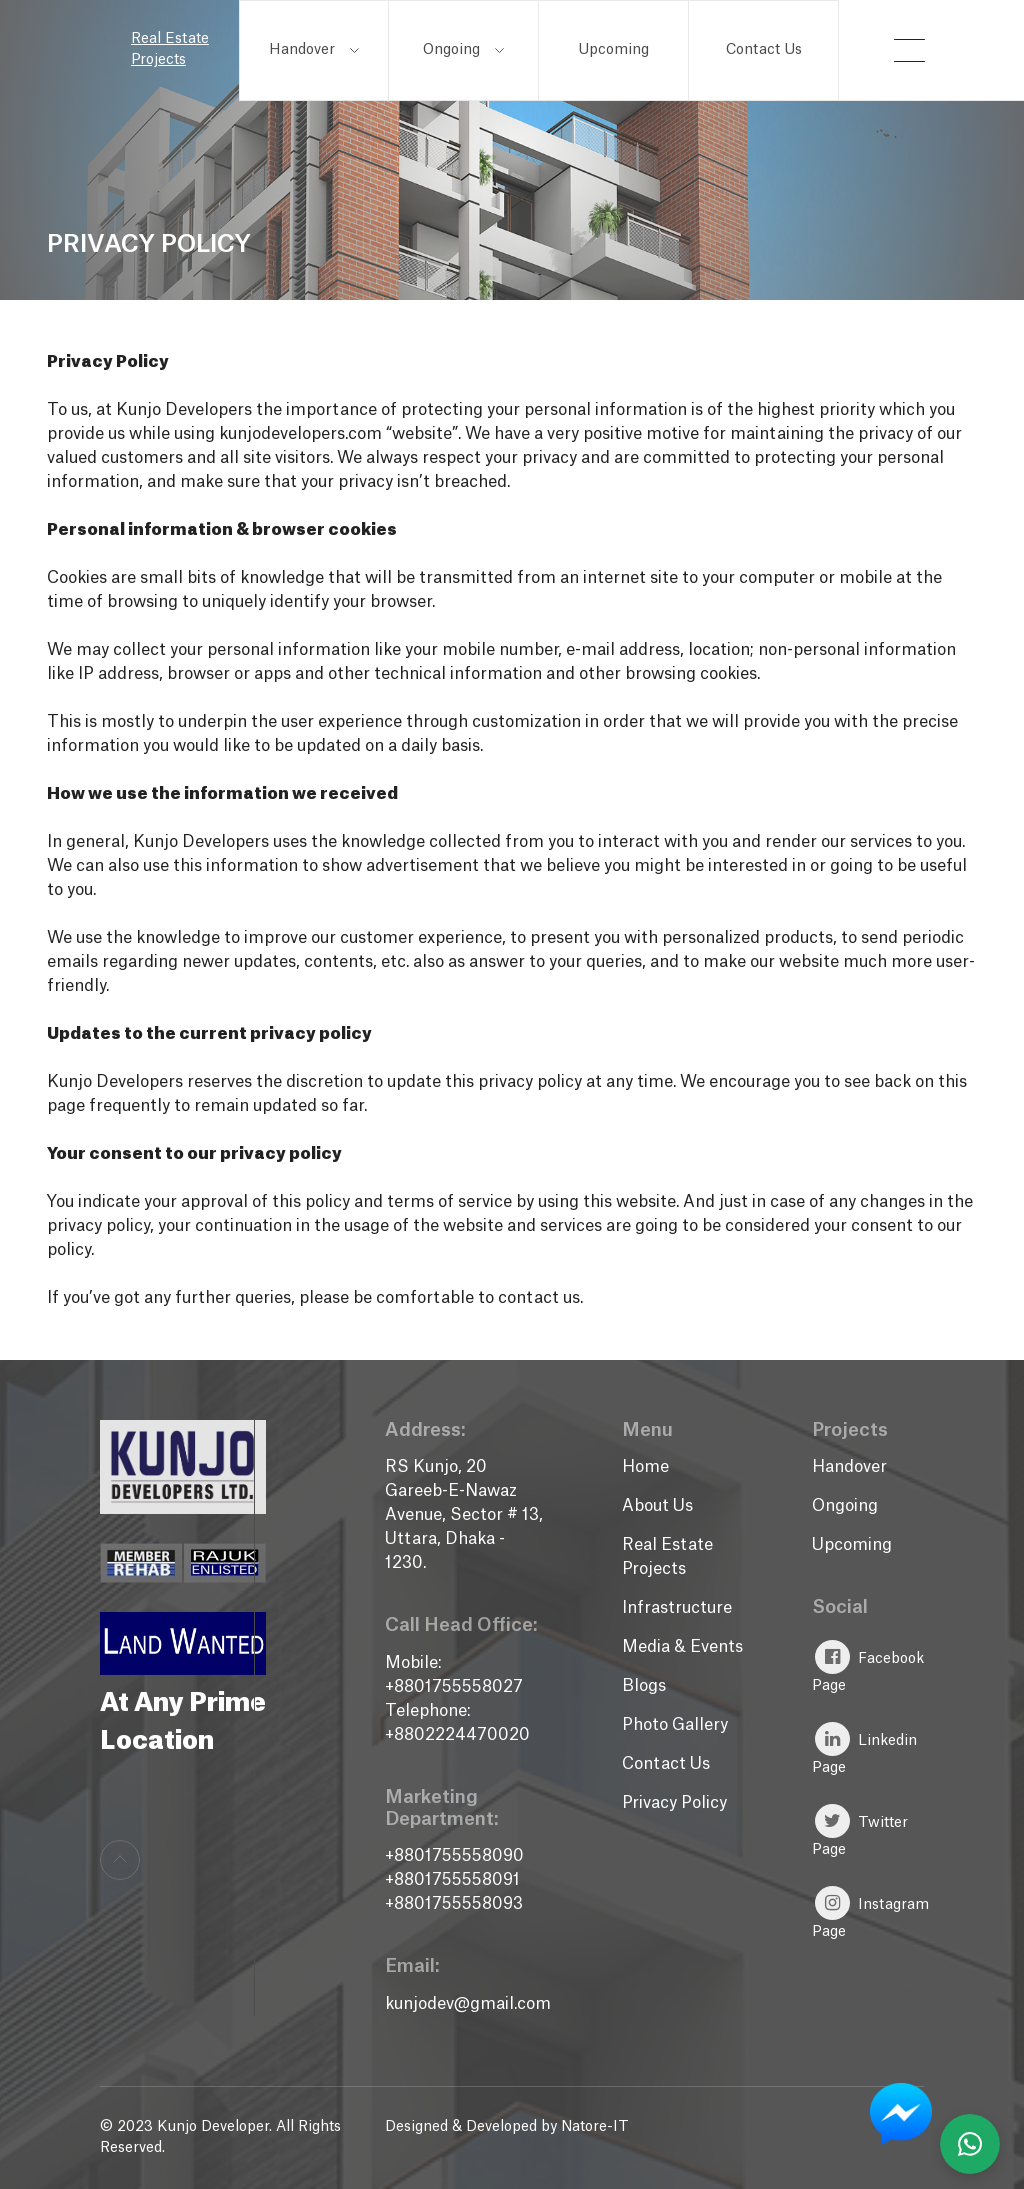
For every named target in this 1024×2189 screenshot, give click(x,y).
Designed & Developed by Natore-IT (507, 2127)
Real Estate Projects (170, 49)
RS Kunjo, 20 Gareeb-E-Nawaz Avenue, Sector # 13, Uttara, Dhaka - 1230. (464, 1515)
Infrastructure (677, 1608)
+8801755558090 (454, 1856)
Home (645, 1467)
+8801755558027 (454, 1687)
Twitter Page (860, 1830)
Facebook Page (868, 1666)
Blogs (644, 1686)
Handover (314, 50)
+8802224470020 (457, 1735)
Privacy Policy (674, 1803)
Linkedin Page (864, 1748)
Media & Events (682, 1647)
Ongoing (463, 50)
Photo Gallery (675, 1725)
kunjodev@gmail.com (468, 2004)
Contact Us (764, 50)
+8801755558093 (454, 1904)
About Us (657, 1506)
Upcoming (613, 50)
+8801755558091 (452, 1880)
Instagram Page (870, 1912)
